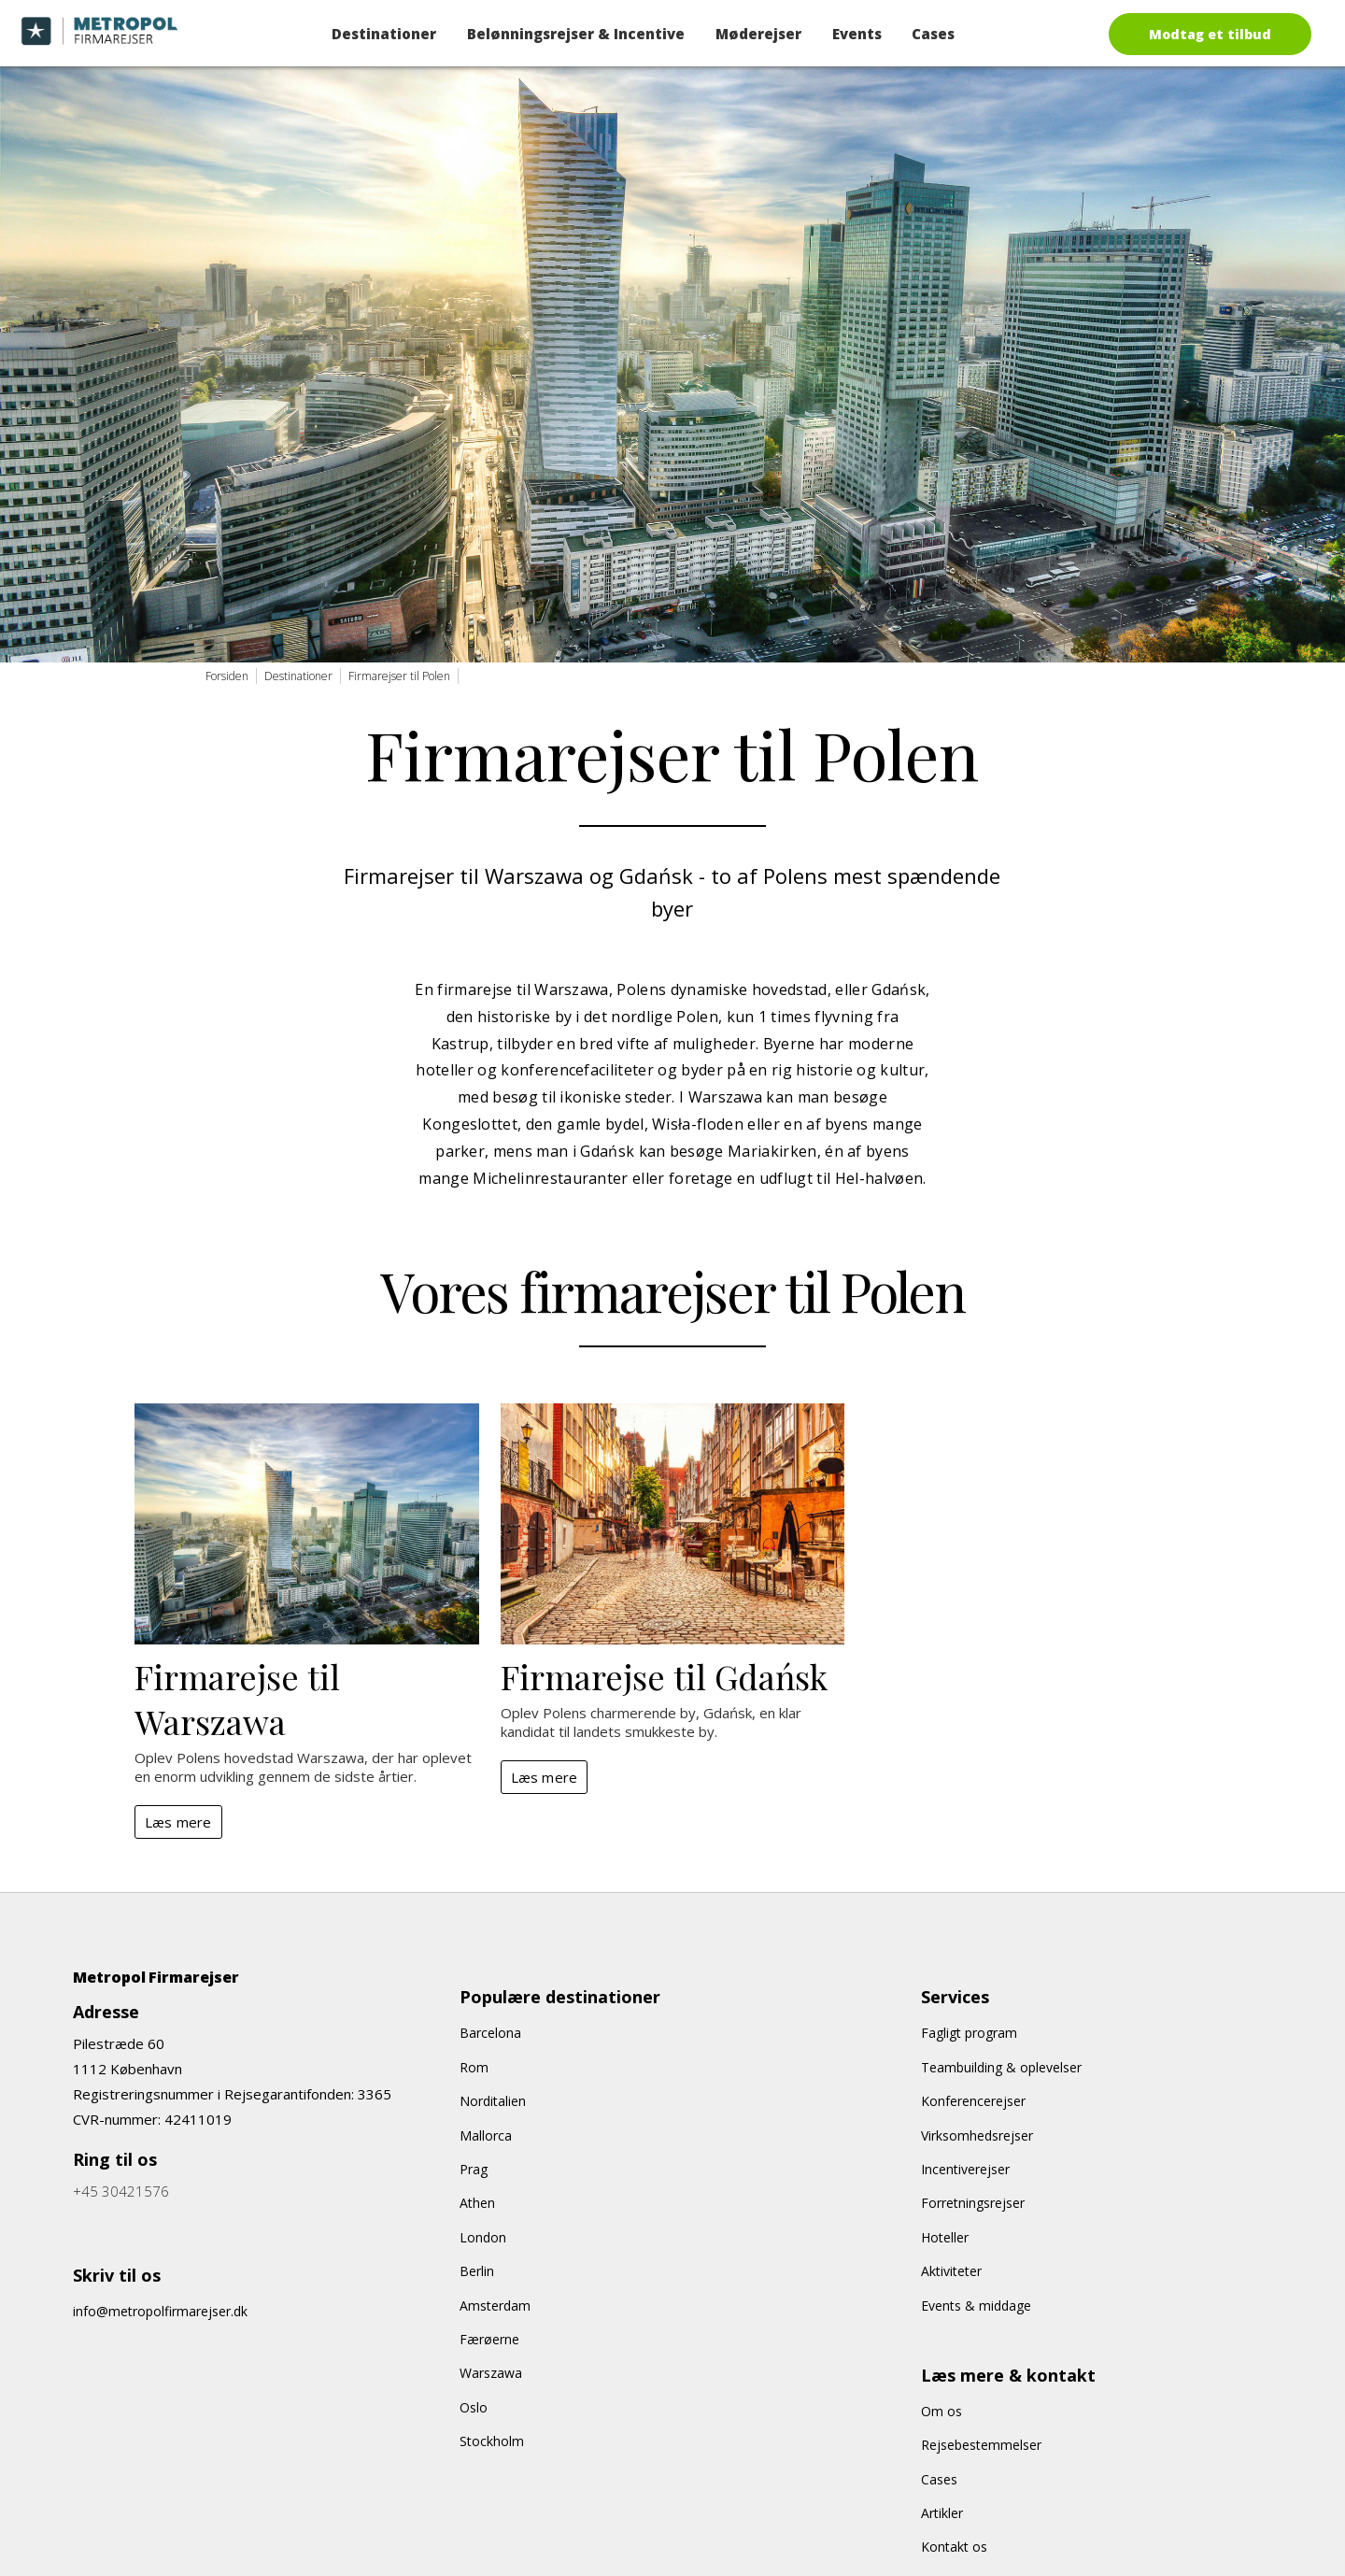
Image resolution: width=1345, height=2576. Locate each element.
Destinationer (384, 33)
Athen (477, 2203)
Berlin (477, 2271)
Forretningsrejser (973, 2203)
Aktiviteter (951, 2271)
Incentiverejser (965, 2169)
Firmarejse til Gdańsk (664, 1676)
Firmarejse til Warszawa (237, 1698)
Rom (474, 2067)
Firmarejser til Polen (399, 676)
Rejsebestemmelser (981, 2445)
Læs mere (178, 1822)
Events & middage (976, 2305)
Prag (474, 2169)
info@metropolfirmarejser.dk (160, 2311)
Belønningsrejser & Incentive (576, 33)
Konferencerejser (973, 2101)
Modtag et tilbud (1210, 34)
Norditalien (493, 2101)
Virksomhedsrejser (977, 2135)
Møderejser (758, 33)
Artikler (942, 2513)
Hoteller (945, 2237)
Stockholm (492, 2441)
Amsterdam (495, 2305)
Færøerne (489, 2339)
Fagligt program (969, 2033)
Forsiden (226, 676)
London (483, 2237)
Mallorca (486, 2135)
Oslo (474, 2407)
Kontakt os (954, 2546)
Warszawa (491, 2373)
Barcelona (490, 2033)
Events (857, 33)
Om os (941, 2411)
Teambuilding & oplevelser (1001, 2067)
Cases (933, 33)
